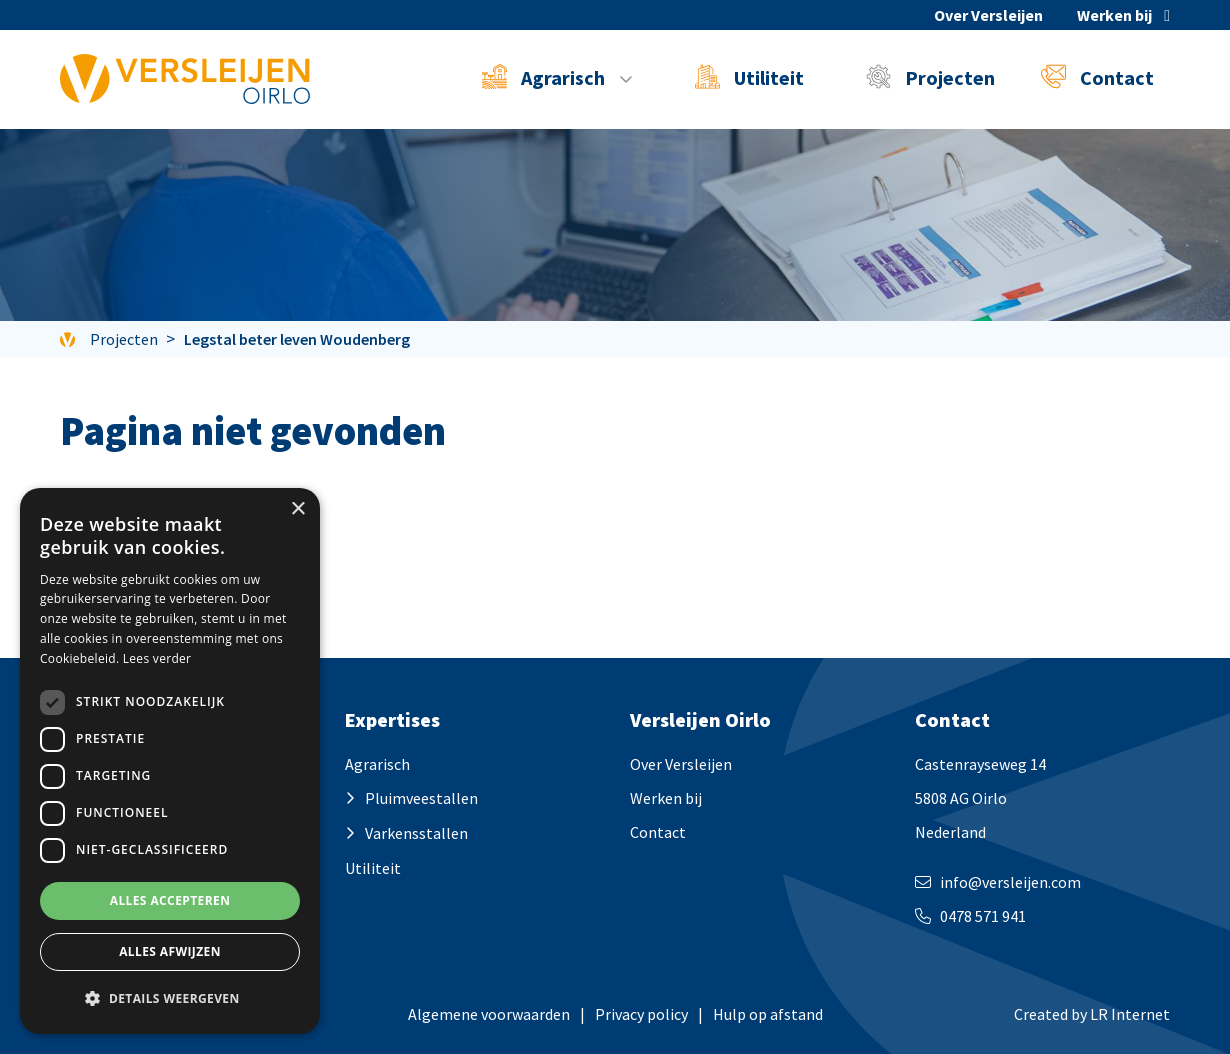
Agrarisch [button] (545, 77)
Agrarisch (377, 764)
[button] (170, 999)
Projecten (930, 77)
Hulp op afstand (768, 1014)
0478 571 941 (983, 916)
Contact (1097, 77)
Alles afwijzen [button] (170, 951)
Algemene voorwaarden (489, 1014)
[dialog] (170, 761)
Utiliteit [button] (749, 77)
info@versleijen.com (1010, 882)
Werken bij (1114, 15)
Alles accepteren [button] (170, 900)
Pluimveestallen (421, 798)
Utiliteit (373, 868)
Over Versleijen (988, 15)
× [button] (297, 509)
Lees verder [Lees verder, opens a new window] (157, 658)
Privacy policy (641, 1014)
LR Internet (1130, 1014)
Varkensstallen (416, 833)
